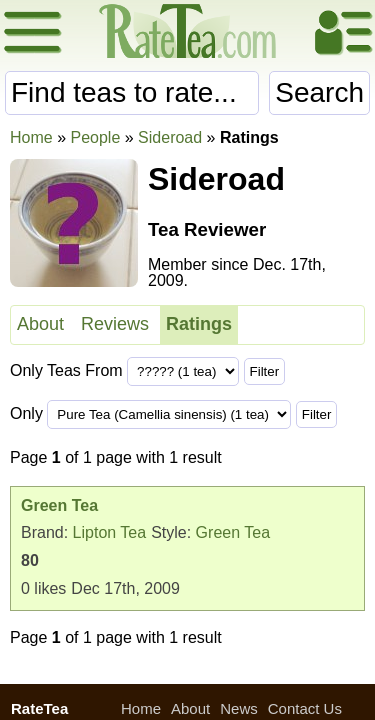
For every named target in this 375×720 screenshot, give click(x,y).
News (239, 708)
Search (319, 92)
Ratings (199, 324)
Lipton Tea (110, 532)
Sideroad (170, 137)
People (95, 137)
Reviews (115, 324)
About (40, 324)
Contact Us (305, 708)
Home (31, 137)
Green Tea (233, 532)
